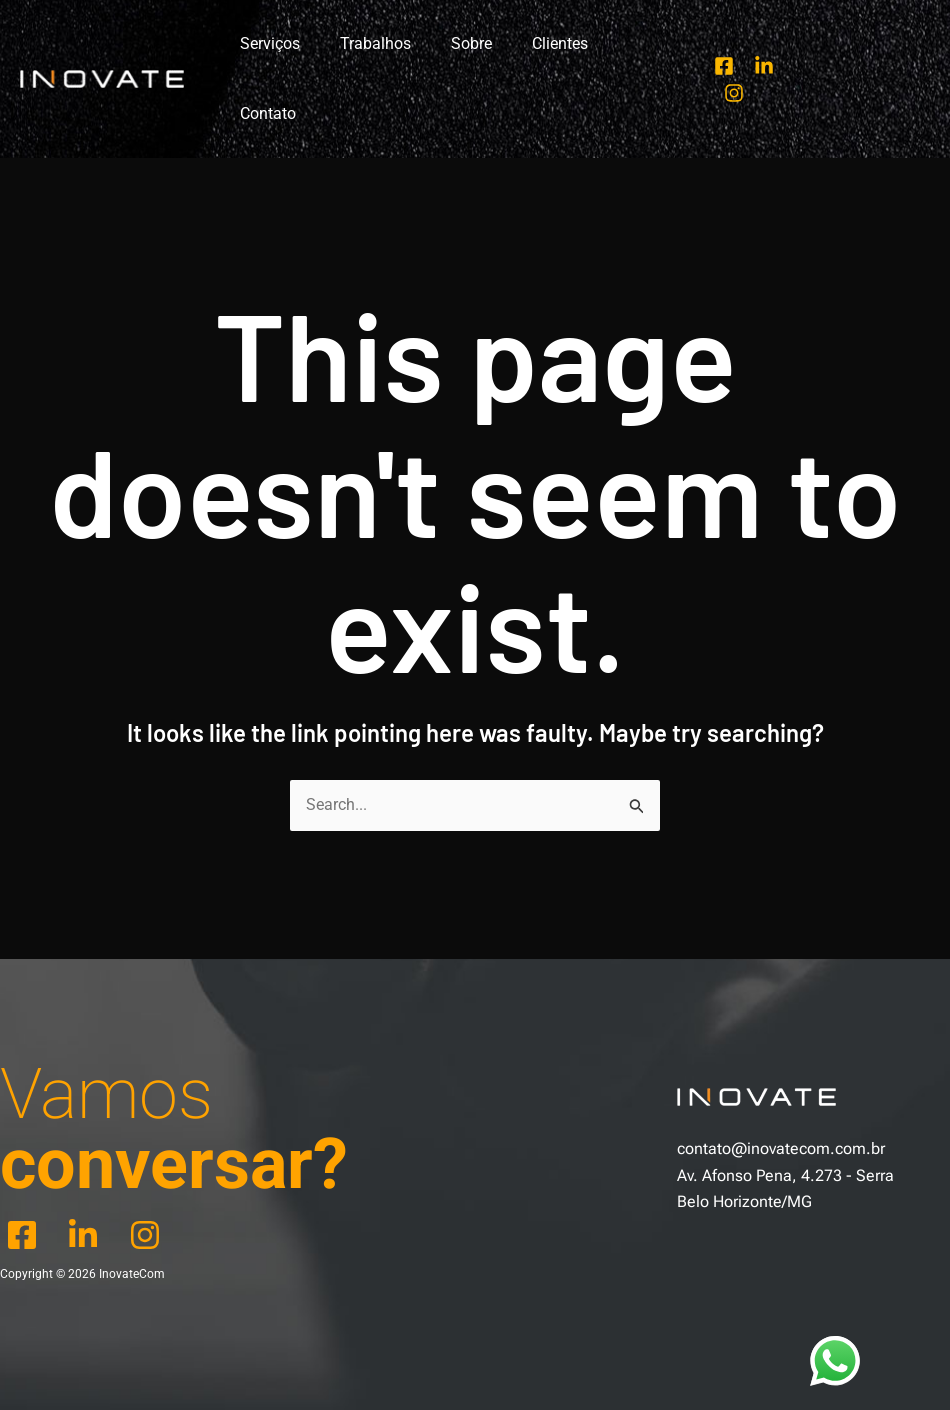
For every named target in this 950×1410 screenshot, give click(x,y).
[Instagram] (800, 45)
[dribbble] (151, 1166)
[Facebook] (720, 45)
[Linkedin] (760, 45)
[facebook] (25, 1166)
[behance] (88, 1166)
